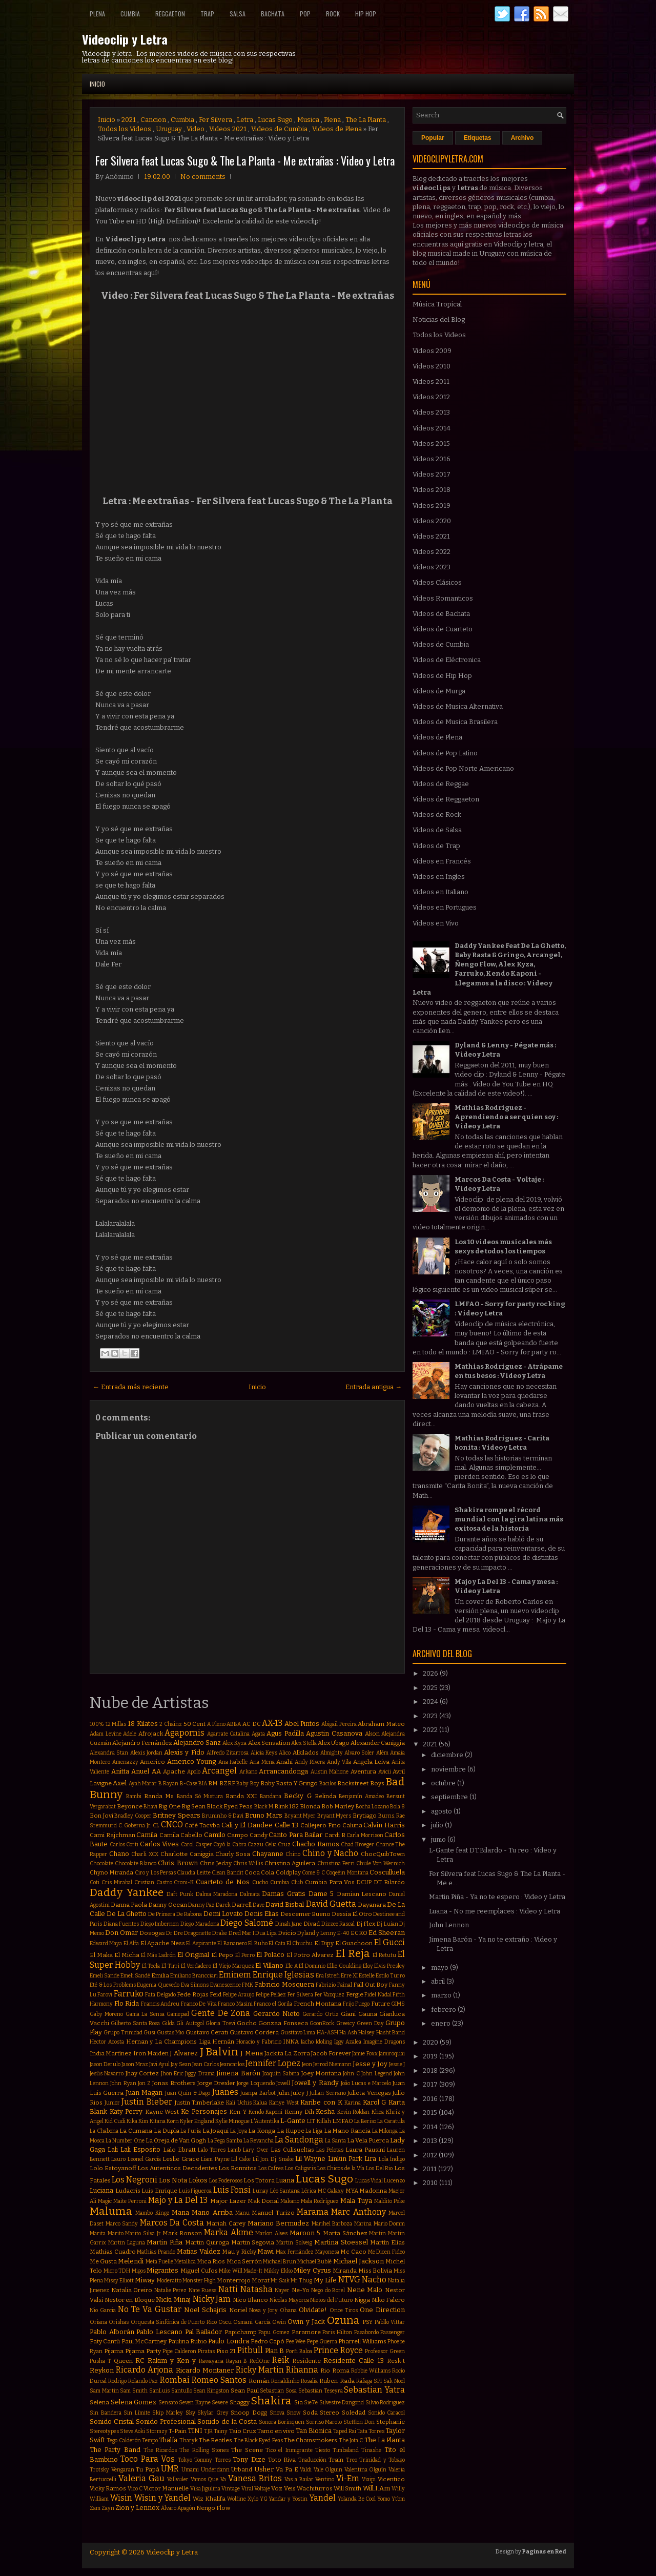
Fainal (344, 1985)
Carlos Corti (124, 1844)
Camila (146, 1835)
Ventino (324, 2479)
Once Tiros (344, 2310)
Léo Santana (285, 2191)
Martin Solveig (294, 2242)
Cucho (260, 1882)
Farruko (129, 1993)
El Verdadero (196, 1966)
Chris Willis (248, 1863)
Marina (363, 2223)
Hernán (223, 2041)
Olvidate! (313, 2310)
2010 (431, 2183)
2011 (430, 2169)
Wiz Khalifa (209, 2498)
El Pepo (222, 1955)
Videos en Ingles (439, 876)
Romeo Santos (219, 2380)
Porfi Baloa (299, 2351)
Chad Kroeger (357, 1844)
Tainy (221, 2431)
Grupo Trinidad (123, 2032)
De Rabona (189, 1914)
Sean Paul (245, 2390)
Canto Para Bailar (295, 1835)
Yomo (383, 2499)
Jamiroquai (392, 2053)
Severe (220, 2402)
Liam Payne (215, 2159)
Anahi (284, 1761)
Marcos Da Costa (172, 2223)
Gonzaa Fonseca (283, 2023)
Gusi (149, 2032)
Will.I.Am (376, 2488)
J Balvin (219, 2052)
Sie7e (311, 2402)
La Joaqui (215, 2130)
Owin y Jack (306, 2321)
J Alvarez (184, 2053)
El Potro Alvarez (310, 1955)
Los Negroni (134, 2180)
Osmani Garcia (251, 2322)
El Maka (101, 1955)
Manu (242, 2213)
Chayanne (267, 1854)
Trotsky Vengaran (112, 2469)
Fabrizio (326, 1985)
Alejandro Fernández (142, 1742)
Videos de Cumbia (279, 129)
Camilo (214, 1835)
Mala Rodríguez (320, 2201)
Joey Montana (321, 2073)
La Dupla (166, 2130)
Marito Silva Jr (142, 2233)
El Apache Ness (162, 1943)
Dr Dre (174, 1933)
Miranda (345, 2270)
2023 (431, 1716)
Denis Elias (261, 1914)
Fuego (362, 2004)
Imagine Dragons (384, 2041)
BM (213, 1783)
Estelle (367, 1975)
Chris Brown (177, 1863)
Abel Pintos (302, 1723)
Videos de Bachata (441, 613)
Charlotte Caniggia (187, 1854)
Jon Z (144, 2083)
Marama (313, 2212)
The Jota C (351, 2440)
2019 (431, 2056)
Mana (180, 2212)
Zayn (107, 2508)
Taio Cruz (242, 2431)
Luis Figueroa (195, 2191)
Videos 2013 (431, 412)
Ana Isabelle (233, 1762)
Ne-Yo (301, 2290)
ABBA (234, 1724)
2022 (431, 1730)
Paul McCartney (144, 2341)
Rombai (175, 2380)
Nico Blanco (251, 2299)
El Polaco (270, 1955)
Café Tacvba (202, 1825)
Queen (123, 2360)
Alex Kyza (234, 1743)
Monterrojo (234, 2280)
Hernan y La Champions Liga (168, 2041)
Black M (263, 1806)
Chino (292, 1854)
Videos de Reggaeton (446, 799)
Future (380, 2003)
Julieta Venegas (369, 2092)
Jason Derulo (105, 2064)
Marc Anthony (358, 2212)
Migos (139, 2271)
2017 (431, 2084)
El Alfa (131, 1943)
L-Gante (292, 2121)
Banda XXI (241, 1796)
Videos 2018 (431, 489)
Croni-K (184, 1882)
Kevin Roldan (353, 2112)
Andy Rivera (310, 1762)
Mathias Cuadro (113, 2251)
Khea (378, 2112)
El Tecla (151, 1966)
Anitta (120, 1771)
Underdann (215, 2469)
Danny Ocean (167, 1904)
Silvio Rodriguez (385, 2402)
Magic (105, 2201)
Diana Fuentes (121, 1924)
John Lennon (449, 1925)
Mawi (265, 2251)
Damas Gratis (283, 1894)
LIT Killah (319, 2121)
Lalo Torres (211, 2150)
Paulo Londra (228, 2341)
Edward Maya (106, 1943)
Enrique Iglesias (283, 1975)
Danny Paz (201, 1905)
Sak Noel (394, 2381)
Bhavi (150, 1806)
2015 (431, 2112)
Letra (245, 119)
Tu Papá (147, 2469)
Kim (143, 2121)
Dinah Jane (288, 1924)
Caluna (352, 1825)
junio (439, 1839)
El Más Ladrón (158, 1955)
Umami (190, 2469)
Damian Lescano (362, 1894)
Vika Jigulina (205, 2488)
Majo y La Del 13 (178, 2200)
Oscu (225, 2322)
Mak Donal (263, 2200)
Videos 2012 (431, 397)
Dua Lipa (266, 1933)
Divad (311, 1923)
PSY (367, 2321)
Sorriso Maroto (324, 2422)
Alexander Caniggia (378, 1742)
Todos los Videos (124, 129)
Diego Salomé (246, 1923)
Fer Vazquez (329, 1994)
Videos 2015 (431, 443)
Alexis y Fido (184, 1752)
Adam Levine (105, 1733)
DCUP (364, 1882)
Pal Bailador (203, 2332)
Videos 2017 (431, 474)
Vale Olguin (328, 2469)
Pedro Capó (267, 2341)
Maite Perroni (130, 2201)
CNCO (172, 1824)
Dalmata (250, 1894)
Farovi (104, 1994)
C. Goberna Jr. (134, 1825)
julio (438, 1825)
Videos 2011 (431, 381)
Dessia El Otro (352, 1914)
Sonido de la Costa (227, 2421)
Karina (352, 2102)
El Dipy (324, 1943)
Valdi (306, 2469)
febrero (444, 2009)
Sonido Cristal (112, 2421)
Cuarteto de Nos (223, 1882)
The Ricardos (160, 2450)
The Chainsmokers (310, 2440)
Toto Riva (282, 2459)
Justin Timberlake (199, 2102)
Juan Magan (144, 2092)
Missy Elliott (119, 2280)
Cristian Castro (153, 1882)
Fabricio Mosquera (284, 1984)
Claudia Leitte (193, 1872)
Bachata (272, 13)
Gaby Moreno (106, 2014)
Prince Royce (338, 2350)
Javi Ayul (159, 2064)
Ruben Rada (336, 2380)
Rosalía (309, 2381)
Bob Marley (337, 1806)
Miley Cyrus (312, 2270)
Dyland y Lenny (316, 1933)
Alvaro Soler (359, 1752)
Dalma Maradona (217, 1894)
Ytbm (398, 2499)
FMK (247, 1985)
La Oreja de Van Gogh (176, 2140)
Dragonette (197, 1933)
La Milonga (385, 2131)
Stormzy (157, 2431)
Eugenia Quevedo (158, 1985)
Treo (351, 2460)
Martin (377, 2233)
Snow (293, 2412)
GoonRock (322, 2023)
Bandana (270, 1796)
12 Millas (116, 1724)
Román (259, 2380)
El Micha (126, 1955)
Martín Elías (387, 2242)
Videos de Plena (337, 129)
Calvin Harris (384, 1825)
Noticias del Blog (439, 319)
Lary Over (256, 2150)
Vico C (135, 2488)
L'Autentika (265, 2121)
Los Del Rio (379, 2168)
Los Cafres (271, 2168)
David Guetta (331, 1904)
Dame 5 (321, 1894)
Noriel (238, 2310)
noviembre (449, 1769)
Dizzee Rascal (338, 1924)
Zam (95, 2508)
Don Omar (121, 1932)
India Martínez (111, 2053)
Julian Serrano (327, 2093)
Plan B (274, 2351)
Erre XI (349, 1975)
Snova (277, 2412)
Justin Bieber (146, 2102)
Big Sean (193, 1806)
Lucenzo (394, 2180)
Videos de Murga (439, 691)
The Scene (246, 2450)
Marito (116, 2233)
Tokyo (185, 2460)
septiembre (450, 1797)
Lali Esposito (140, 2149)
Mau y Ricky (239, 2251)
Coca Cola (259, 1872)
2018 (431, 2070)
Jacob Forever (331, 2053)
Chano (119, 1854)
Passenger (392, 2332)
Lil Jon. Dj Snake (273, 2159)
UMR (170, 2469)
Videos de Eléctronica (447, 660)
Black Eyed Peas (230, 1806)
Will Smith (347, 2488)
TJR (208, 2431)
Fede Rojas (192, 1994)
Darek (223, 1905)
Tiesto (322, 2450)
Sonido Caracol (386, 2412)
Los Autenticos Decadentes (177, 2168)
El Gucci (389, 1942)
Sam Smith (134, 2390)
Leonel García (144, 2159)
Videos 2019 (431, 505)
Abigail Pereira (339, 1724)
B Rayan (168, 1783)
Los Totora (259, 2180)
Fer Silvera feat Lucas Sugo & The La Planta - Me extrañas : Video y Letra (245, 160)
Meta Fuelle (159, 2261)
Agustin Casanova (334, 1733)
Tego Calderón (123, 2440)
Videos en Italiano (440, 892)
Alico (285, 1752)
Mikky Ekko (278, 2271)
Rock (333, 13)
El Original (193, 1955)
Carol (187, 1844)
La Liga (313, 2131)
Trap (207, 13)
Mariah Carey (225, 2223)
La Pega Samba (225, 2140)
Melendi (131, 2261)
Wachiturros (315, 2488)
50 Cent (194, 1723)
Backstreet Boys (360, 1783)
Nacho (374, 2279)
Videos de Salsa (437, 830)
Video (195, 129)
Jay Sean (181, 2064)
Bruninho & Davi (222, 1815)
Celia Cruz (278, 1844)
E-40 (343, 1933)
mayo (440, 1967)
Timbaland (346, 2450)
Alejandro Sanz (197, 1742)
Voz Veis (283, 2488)
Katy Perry (126, 2111)
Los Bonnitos (237, 2168)
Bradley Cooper (133, 1815)
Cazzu (255, 1844)
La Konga (261, 2130)
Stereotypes (104, 2431)
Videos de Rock (437, 814)
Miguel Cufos (199, 2270)
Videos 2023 (431, 567)
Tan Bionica (314, 2431)
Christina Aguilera (289, 1863)
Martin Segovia (253, 2242)
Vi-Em (347, 2478)
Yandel (322, 2498)
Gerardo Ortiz (320, 2014)
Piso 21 (226, 2351)
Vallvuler (178, 2479)
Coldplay (288, 1872)
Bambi (133, 1796)
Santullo (181, 2390)
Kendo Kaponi (266, 2112)
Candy (259, 1835)
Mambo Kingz (152, 2213)
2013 (431, 2141)
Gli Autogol (189, 2023)
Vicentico (391, 2479)
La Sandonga (299, 2140)
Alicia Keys (264, 1752)
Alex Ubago (334, 1742)
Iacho (307, 2041)
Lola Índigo (392, 2159)
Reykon (102, 2370)
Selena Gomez (134, 2402)
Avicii (384, 1771)
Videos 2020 (432, 521)
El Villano (269, 1965)
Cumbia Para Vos (330, 1882)
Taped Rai (344, 2431)
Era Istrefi (328, 1975)
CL (156, 1825)
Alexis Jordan (146, 1752)
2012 (431, 2155)
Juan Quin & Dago (187, 2093)
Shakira (271, 2401)
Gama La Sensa (145, 2014)
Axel (120, 1783)
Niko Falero (388, 2299)
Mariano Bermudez (279, 2223)
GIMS (398, 2004)
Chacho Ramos (315, 1844)
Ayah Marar (143, 1783)
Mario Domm (389, 2223)
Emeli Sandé (135, 1975)
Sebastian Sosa (278, 2390)
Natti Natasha (245, 2289)
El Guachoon (354, 1943)
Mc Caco (353, 2251)
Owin (279, 2322)
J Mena (251, 2053)
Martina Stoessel (341, 2242)
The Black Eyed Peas (258, 2440)
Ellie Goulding (344, 1966)
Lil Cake (241, 2159)
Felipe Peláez (271, 1994)
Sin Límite (137, 2412)
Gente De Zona (220, 2013)
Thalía (168, 2440)
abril (438, 1981)
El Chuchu (299, 1943)
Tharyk (188, 2440)
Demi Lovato (223, 1914)
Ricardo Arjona (144, 2370)
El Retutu (384, 1955)
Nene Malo (365, 2290)
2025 (431, 1688)
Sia (298, 2402)
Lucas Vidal (369, 2180)
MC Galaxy (331, 2191)
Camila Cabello (181, 1835)
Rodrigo (117, 2381)
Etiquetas (477, 137)
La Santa (335, 2140)
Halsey (366, 2032)
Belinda (325, 1796)
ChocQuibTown (383, 1854)
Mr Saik (280, 2280)
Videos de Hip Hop (442, 675)
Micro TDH (117, 2271)
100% (97, 1724)
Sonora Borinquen (281, 2422)
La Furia (190, 2131)
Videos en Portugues (445, 907)
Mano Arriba (212, 2212)
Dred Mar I (241, 1933)
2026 (431, 1673)
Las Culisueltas (292, 2149)
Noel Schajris (205, 2310)
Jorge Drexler (216, 2083)
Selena (99, 2402)
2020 (431, 2042)
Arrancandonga (283, 1771)
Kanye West (284, 2102)
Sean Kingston (211, 2390)
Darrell (242, 1904)
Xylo (253, 2499)
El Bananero (232, 1943)
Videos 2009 (432, 351)
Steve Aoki (132, 2431)
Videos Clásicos (437, 582)
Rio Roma (334, 2370)
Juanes (225, 2092)
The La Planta (365, 119)
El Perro (245, 1955)
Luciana (101, 2190)
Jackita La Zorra (287, 2053)
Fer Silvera (215, 119)
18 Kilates (143, 1723)
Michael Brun (279, 2261)
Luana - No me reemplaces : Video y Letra (494, 1911)
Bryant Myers (334, 1815)
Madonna (373, 2190)
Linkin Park (345, 2158)
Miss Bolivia (375, 2270)
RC (140, 2360)
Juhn (283, 2092)
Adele (129, 1733)
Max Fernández (295, 2252)
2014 (431, 2127)
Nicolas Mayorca (289, 2300)
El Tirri (170, 1966)
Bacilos (327, 1783)
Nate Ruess (203, 2290)
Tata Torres (370, 2431)
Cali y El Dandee (247, 1825)
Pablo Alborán (112, 2332)
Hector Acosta (107, 2041)
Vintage (230, 2488)
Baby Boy (247, 1783)
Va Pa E (287, 2469)
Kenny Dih (299, 2111)
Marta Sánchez (345, 2233)
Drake (219, 1933)
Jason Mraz (134, 2064)
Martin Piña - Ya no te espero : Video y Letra (497, 1897)
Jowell (283, 2083)
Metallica (185, 2261)
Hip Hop (365, 13)
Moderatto (169, 2280)
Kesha (325, 2111)
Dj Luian (387, 1924)
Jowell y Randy (315, 2083)
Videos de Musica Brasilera (455, 722)
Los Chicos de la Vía (341, 2168)
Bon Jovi (101, 1815)
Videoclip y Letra (125, 39)
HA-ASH (327, 2032)
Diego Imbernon (159, 1924)
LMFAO (342, 2121)
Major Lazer (228, 2200)
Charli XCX (144, 1854)
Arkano (248, 1771)
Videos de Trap (436, 846)
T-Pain (178, 2431)
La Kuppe (290, 2130)
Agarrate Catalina (228, 1733)
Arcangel (219, 1771)
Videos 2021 (228, 129)
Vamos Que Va (209, 2479)
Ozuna (343, 2320)
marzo (442, 1995)
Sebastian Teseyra (320, 2390)
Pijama (114, 2351)
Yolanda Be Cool (357, 2499)
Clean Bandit (227, 1872)
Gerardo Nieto (276, 2013)
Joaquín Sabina (280, 2073)
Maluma (111, 2211)
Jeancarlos (232, 2064)
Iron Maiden (151, 2053)
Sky (190, 2412)
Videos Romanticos (443, 598)
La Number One (125, 2140)
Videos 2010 (431, 366)
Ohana (288, 2310)
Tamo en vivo (276, 2431)
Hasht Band (390, 2032)
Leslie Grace (180, 2158)
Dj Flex (366, 1923)
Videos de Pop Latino (445, 753)
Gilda (168, 2023)
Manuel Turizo (273, 2212)
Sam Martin (104, 2390)
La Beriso (365, 2121)
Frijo (348, 2004)
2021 (128, 119)
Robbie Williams (371, 2370)
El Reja (352, 1953)
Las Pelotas (329, 2150)
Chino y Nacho (330, 1853)
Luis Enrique (159, 2190)
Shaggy (240, 2402)
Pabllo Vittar (390, 2322)
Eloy (368, 1966)
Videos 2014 (431, 428)
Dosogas (152, 1932)
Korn (173, 2121)
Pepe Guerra (322, 2341)
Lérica (308, 2191)
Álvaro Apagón (178, 2508)
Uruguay (169, 129)
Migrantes (162, 2270)
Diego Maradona (199, 1924)
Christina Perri (336, 1863)
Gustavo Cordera (254, 2032)
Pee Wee (295, 2341)
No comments (202, 176)
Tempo (150, 2440)
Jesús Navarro (107, 2073)
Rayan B (237, 2361)
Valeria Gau (141, 2478)
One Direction (382, 2310)
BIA (202, 1783)
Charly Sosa (232, 1854)
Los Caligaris (300, 2168)
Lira (370, 2158)
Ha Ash (348, 2032)
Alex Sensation (269, 1742)
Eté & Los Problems (113, 1985)
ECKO (359, 1932)
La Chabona (104, 2131)
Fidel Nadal (377, 1994)
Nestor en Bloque (130, 2299)
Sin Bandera (105, 2412)
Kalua (260, 2102)
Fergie (354, 1994)
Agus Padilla (285, 1733)
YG (264, 2499)
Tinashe (371, 2450)
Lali (113, 2149)
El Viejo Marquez (233, 1966)
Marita (98, 2233)
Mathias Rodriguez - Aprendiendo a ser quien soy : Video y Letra (506, 1117)
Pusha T (100, 2361)
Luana (285, 2180)
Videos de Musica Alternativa (458, 706)
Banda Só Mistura (200, 1796)
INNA (291, 2041)
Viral (247, 2488)
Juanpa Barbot (257, 2093)
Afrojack (150, 1733)
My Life (325, 2280)
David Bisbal (284, 1904)
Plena (97, 13)
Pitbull (250, 2350)
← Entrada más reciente (131, 1387)
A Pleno (216, 1724)
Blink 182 (286, 1806)
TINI (195, 2431)
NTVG (349, 2279)
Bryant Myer (300, 1815)
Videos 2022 (431, 551)
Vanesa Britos (255, 2478)
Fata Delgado (160, 1994)
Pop (305, 13)
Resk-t (396, 2360)
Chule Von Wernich (380, 1863)
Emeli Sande (104, 1975)
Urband (241, 2469)
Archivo (522, 137)
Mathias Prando (156, 2252)
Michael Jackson (358, 2261)
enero (441, 2023)
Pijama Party (143, 2351)
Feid (215, 1994)
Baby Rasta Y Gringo (289, 1783)
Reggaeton (170, 13)
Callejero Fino (320, 1825)
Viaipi (369, 2479)
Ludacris (127, 2190)
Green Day (370, 2023)
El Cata (277, 1943)
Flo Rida (126, 2003)
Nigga (362, 2299)
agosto (442, 1811)
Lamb (234, 2150)
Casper (203, 1844)
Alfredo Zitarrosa (228, 1752)
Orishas (119, 2322)
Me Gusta (103, 2261)
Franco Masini (235, 2004)
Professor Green (385, 2351)
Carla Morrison (364, 1835)
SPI (378, 2381)
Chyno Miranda (111, 1872)
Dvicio (287, 1932)
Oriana (98, 2322)
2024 (431, 1701)
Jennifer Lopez (272, 2063)
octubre (444, 1783)
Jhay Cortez (142, 2073)
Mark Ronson (182, 2233)
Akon (372, 1733)
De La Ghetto (127, 1914)
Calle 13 (287, 1825)
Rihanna (302, 2370)
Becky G (297, 1796)
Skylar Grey (213, 2412)
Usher (264, 2469)
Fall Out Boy (370, 1984)
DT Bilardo (389, 1882)
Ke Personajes (204, 2111)
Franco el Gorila (273, 2004)
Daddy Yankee (126, 1892)
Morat (261, 2280)
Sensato (168, 2402)
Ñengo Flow (213, 2507)
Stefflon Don (359, 2422)
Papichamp (240, 2332)
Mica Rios (211, 2261)
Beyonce (129, 1806)
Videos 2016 (431, 459)
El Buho (257, 1943)
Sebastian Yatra (374, 2390)
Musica (308, 119)
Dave (258, 1905)
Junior (112, 2102)
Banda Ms (159, 1796)
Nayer (282, 2290)
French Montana (318, 2003)
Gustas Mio (170, 2032)
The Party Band (115, 2450)
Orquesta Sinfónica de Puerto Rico (174, 2322)
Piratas (206, 2351)
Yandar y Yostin (288, 2499)
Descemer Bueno (305, 1914)
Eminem (235, 1975)
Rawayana (211, 2361)
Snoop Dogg (249, 2412)
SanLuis (159, 2390)
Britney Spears (176, 1815)
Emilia (160, 1975)
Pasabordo (366, 2332)
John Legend (376, 2073)
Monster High (199, 2280)
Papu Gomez (274, 2332)
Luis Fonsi (232, 2190)
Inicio (97, 83)
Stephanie (390, 2421)
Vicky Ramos (108, 2488)
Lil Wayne (310, 2158)
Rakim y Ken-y (172, 2360)
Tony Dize (249, 2459)
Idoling (324, 2041)
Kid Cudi (115, 2121)
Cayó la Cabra (229, 1844)
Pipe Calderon (179, 2351)
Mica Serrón (244, 2261)
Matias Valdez (198, 2251)
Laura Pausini (365, 2149)
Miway (145, 2280)
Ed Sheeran (386, 1932)
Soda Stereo (321, 2412)
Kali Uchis (239, 2102)
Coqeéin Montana (347, 1872)
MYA (351, 2190)
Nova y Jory (263, 2310)
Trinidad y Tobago (382, 2460)
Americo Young (191, 1761)
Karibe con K (321, 2102)
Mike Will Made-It (240, 2271)
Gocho (247, 2023)
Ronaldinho (285, 2381)
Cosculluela (387, 1872)
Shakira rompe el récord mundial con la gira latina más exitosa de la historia (509, 1519)
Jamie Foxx (364, 2053)
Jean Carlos (205, 2064)
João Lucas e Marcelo (366, 2083)
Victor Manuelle (166, 2488)
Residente (306, 2360)
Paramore (306, 2332)
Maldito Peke (389, 2201)
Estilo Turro (390, 1975)
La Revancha (258, 2140)
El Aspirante (201, 1943)
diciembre (448, 1755)
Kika (132, 2121)
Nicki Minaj (173, 2299)
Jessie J (397, 2064)
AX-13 (272, 1723)
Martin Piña (164, 2242)
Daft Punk (180, 1894)
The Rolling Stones (204, 2450)
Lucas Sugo (275, 119)
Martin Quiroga (207, 2242)
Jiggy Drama (199, 2073)
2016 (431, 2099)
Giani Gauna (359, 2013)
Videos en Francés (442, 861)
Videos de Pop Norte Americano (463, 768)
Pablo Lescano (159, 2332)
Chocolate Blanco (135, 1863)
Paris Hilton (337, 2332)
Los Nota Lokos (183, 2180)
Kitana (158, 2121)
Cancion (153, 119)
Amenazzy (125, 1762)
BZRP (227, 1783)
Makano (289, 2201)
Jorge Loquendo (255, 2083)
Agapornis (184, 1733)
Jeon (307, 2064)
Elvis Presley (389, 1966)
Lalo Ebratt (179, 2149)
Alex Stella (304, 1743)
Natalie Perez (170, 2290)
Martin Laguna (126, 2242)
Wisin (121, 2498)
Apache (174, 1771)
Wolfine (236, 2499)
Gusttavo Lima (297, 2032)
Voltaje (262, 2488)
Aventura (363, 1771)
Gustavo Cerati (207, 2032)
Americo (152, 1761)
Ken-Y (238, 2111)
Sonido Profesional (166, 2421)
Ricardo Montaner (205, 2370)
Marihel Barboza (332, 2223)
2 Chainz (170, 1724)
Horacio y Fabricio (258, 2041)
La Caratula (391, 2121)
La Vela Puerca (368, 2140)
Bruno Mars (264, 1815)
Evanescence (225, 1985)
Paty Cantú (105, 2341)
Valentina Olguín (365, 2469)
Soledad (353, 2412)
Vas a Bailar (299, 2479)
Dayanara (372, 1904)
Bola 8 (397, 1806)
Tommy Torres (212, 2460)
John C (351, 2073)
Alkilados (306, 1752)
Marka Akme (228, 2232)
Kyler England (197, 2121)
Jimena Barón (238, 2073)
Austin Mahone (330, 1771)
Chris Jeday (216, 1863)
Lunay (261, 2191)
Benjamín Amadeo (361, 1796)
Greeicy (345, 2023)
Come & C (313, 1872)
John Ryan (123, 2083)
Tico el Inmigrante (289, 2450)
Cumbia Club (286, 1882)
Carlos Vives (159, 1844)
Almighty (331, 1752)
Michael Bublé (314, 2261)
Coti (94, 1882)
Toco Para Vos (147, 2459)
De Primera (161, 1914)
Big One (169, 1806)
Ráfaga (364, 2381)
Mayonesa (327, 2252)
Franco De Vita (199, 2004)
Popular (432, 137)
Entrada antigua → (373, 1387)
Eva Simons (195, 1985)
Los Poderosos (225, 2180)
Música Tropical (437, 304)
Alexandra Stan (109, 1752)
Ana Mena (262, 1762)
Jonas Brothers (173, 2083)
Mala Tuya (356, 2200)
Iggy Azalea (348, 2041)
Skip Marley (167, 2412)
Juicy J (299, 2092)
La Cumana (135, 2130)
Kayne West (162, 2111)
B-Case (188, 1783)
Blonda (310, 1806)
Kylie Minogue (232, 2121)
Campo (237, 1835)
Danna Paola (129, 1904)
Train (336, 2459)
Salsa (237, 13)
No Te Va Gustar (149, 2309)
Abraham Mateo (381, 1723)
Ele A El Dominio (305, 1966)
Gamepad (178, 2014)
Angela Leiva (371, 1761)
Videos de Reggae (441, 784)
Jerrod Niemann (332, 2064)
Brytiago (365, 1815)
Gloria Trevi (220, 2023)
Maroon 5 (305, 2233)
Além (382, 1752)
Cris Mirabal (116, 1882)
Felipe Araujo (238, 1994)
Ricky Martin (260, 2370)
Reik (280, 2360)
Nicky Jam (212, 2299)
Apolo (193, 1771)
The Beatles (215, 2440)
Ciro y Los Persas (155, 1872)
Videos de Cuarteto (443, 629)
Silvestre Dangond (341, 2402)
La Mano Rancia (347, 2130)
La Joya (238, 2131)
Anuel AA (146, 1771)
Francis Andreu (160, 2004)
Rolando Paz (143, 2381)
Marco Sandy (122, 2223)
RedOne (260, 2361)
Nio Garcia (103, 2310)
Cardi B (334, 1835)
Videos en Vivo (436, 923)
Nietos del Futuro (331, 2300)
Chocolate (101, 1863)
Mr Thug (301, 2280)
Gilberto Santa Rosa (135, 2023)
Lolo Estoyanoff (113, 2168)
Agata (258, 1733)
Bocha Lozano (372, 1806)
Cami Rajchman (112, 1835)
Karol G (374, 2102)
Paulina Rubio (187, 2341)
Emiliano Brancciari (194, 1975)
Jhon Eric (172, 2073)
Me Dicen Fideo (386, 2252)
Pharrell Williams (362, 2341)
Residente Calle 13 (353, 2360)
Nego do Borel (328, 2290)
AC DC (251, 1723)
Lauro (118, 2159)
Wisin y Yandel (162, 2498)
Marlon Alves (271, 2233)
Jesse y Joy (370, 2064)
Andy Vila (339, 1762)
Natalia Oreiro (132, 2290)
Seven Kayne (195, 2402)
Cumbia (130, 13)
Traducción (312, 2460)
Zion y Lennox (137, 2507)
